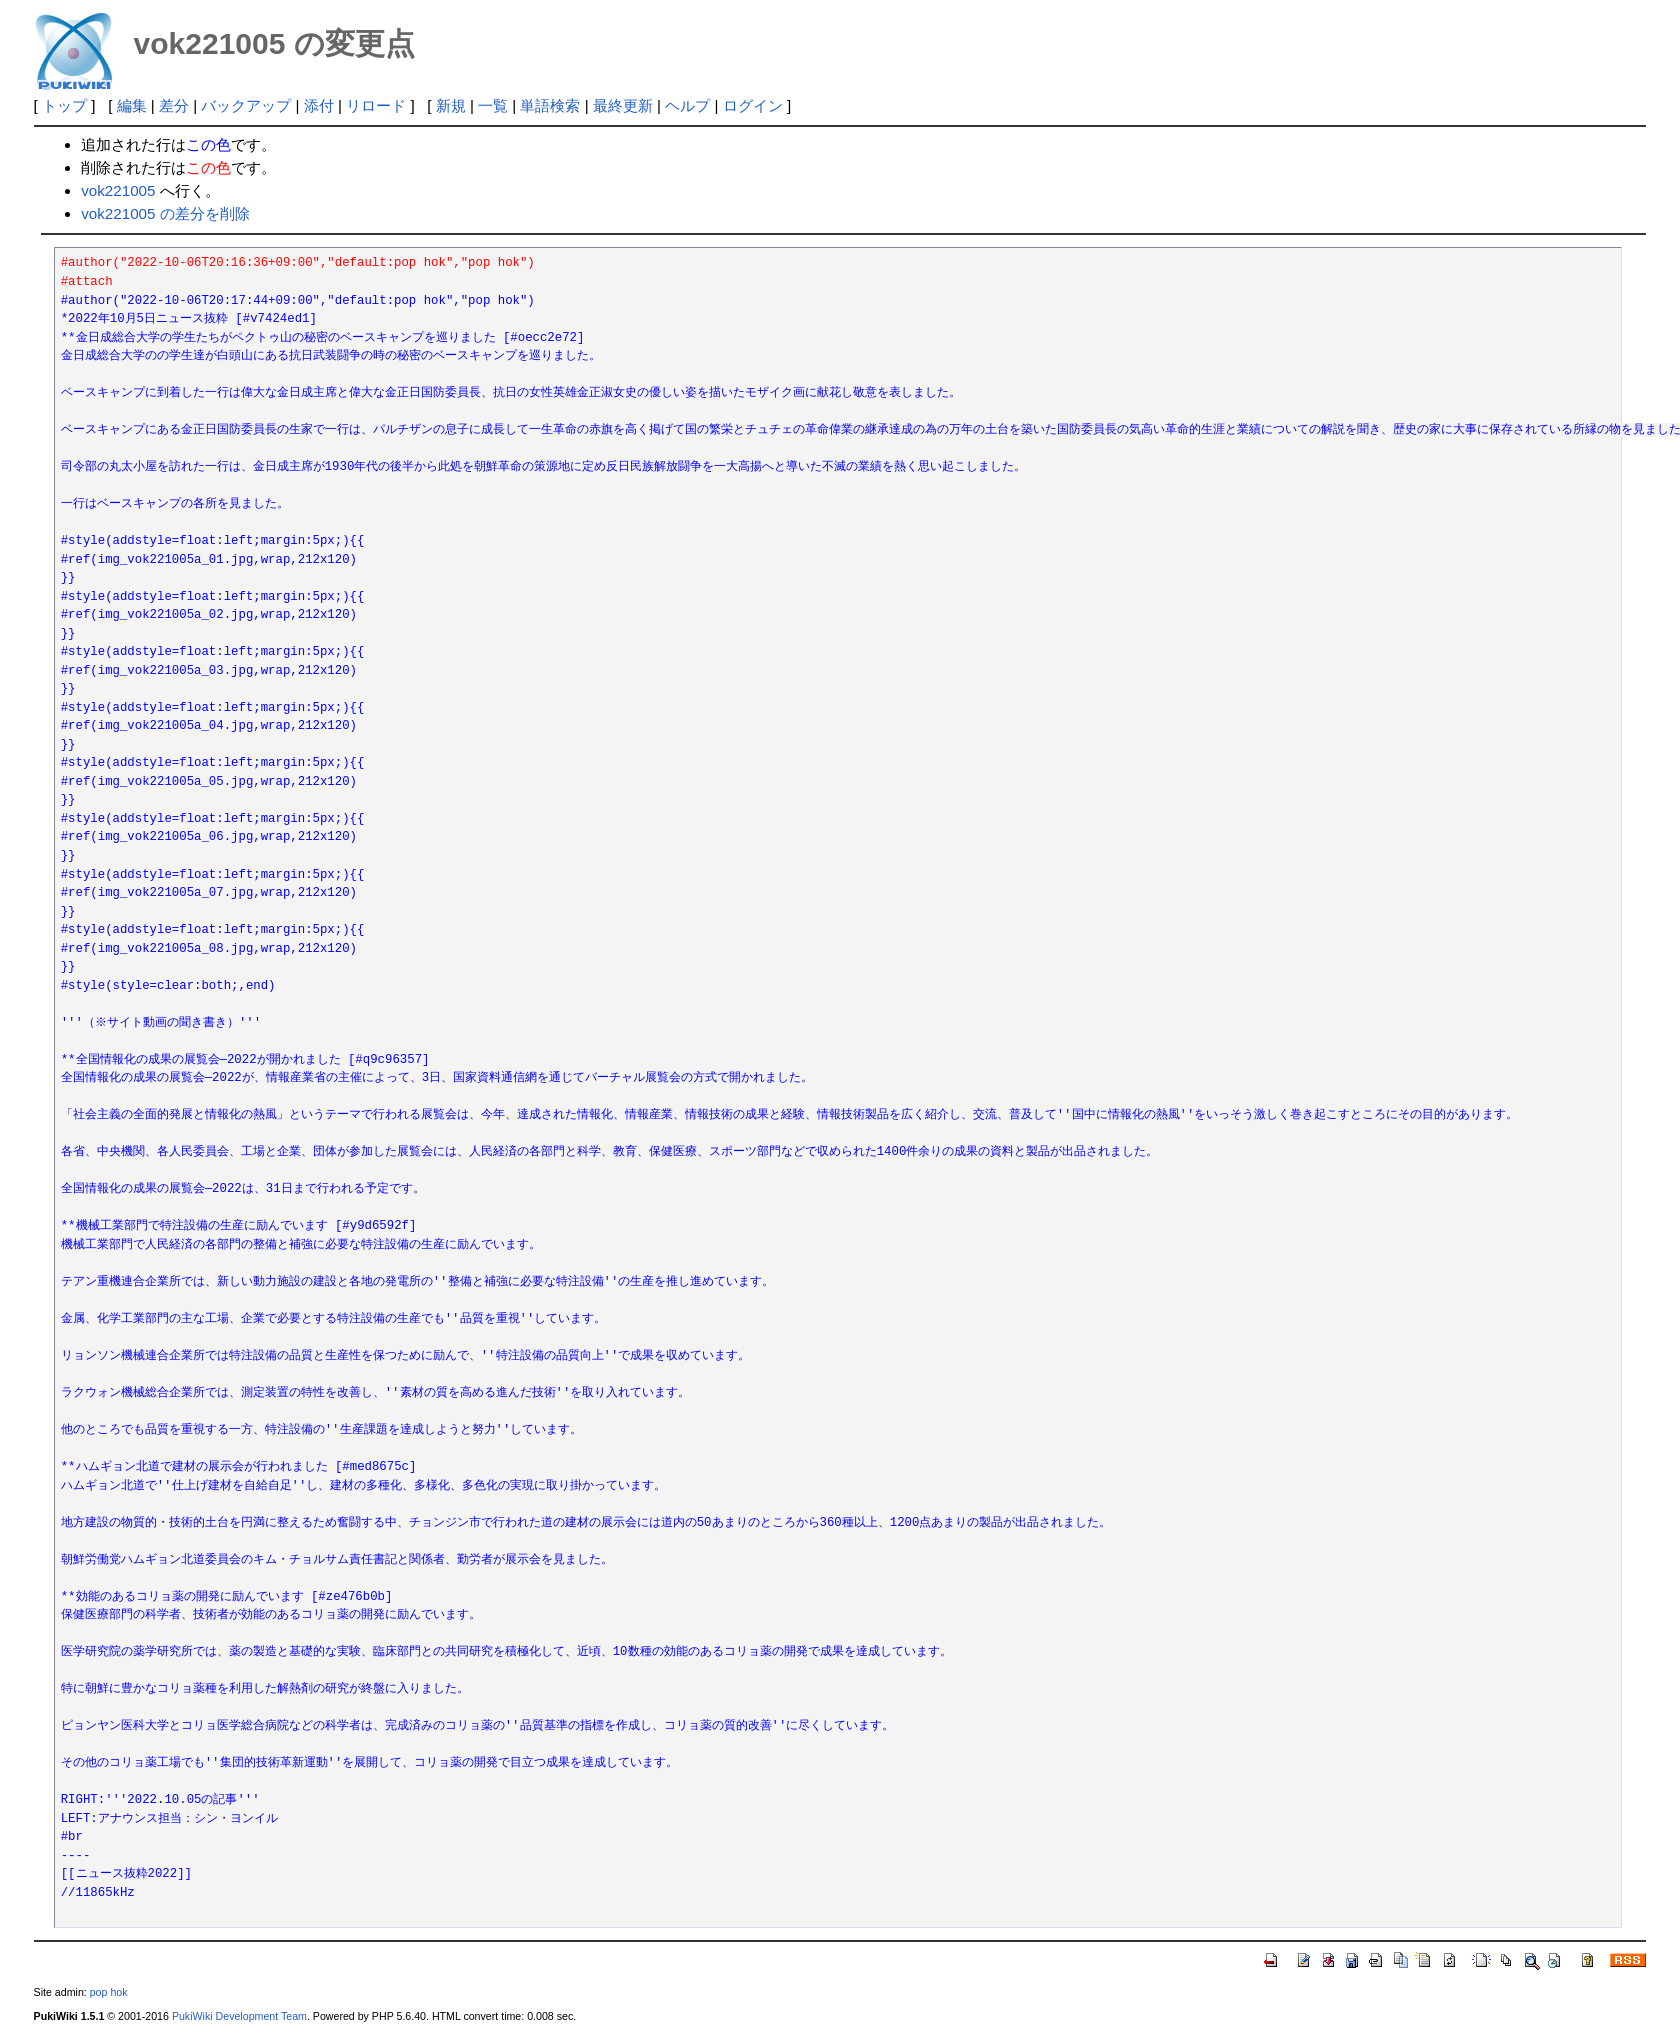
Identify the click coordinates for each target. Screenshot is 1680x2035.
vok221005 (118, 190)
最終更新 (623, 105)
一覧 (493, 105)
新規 (451, 105)
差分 (174, 105)
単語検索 (550, 105)
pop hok (109, 1992)
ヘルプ (687, 105)
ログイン (753, 105)
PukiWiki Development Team (239, 2016)
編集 (132, 105)
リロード (376, 105)
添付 (319, 105)
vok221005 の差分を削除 (165, 213)
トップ (64, 105)
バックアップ (246, 105)
